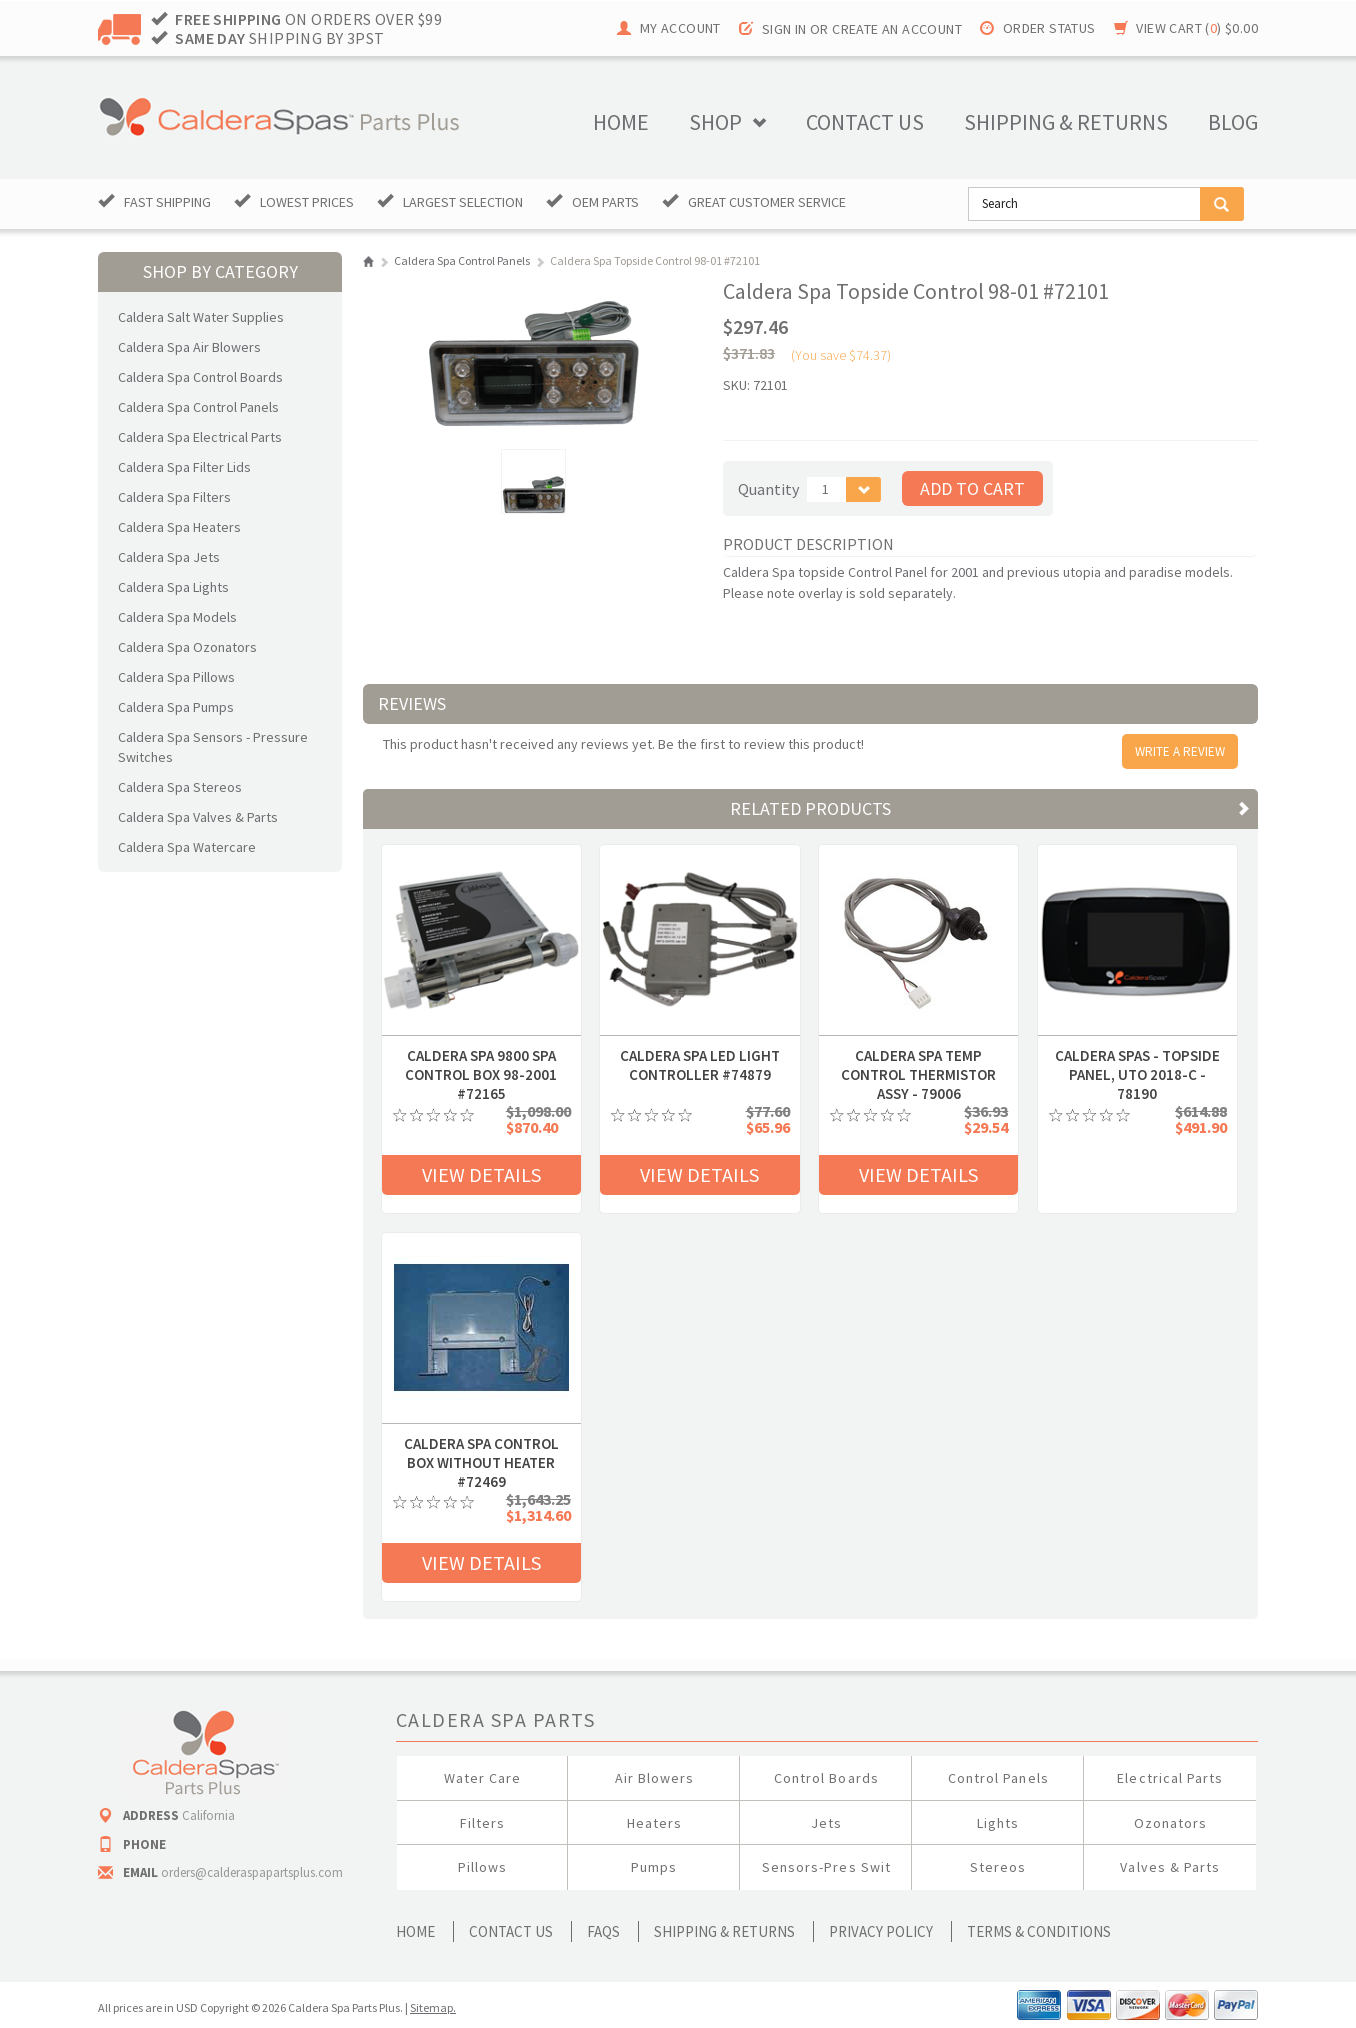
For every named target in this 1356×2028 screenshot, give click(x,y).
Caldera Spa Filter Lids (184, 467)
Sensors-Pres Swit (826, 1867)
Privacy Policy (881, 1931)
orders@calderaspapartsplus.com (252, 1872)
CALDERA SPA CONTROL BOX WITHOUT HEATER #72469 (481, 1444)
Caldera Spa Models (177, 617)
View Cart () (1197, 28)
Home (621, 122)
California (208, 1815)
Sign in (784, 29)
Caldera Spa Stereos (180, 787)
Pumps (654, 1867)
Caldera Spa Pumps (176, 707)
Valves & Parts (1170, 1867)
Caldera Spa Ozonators (187, 647)
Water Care (483, 1778)
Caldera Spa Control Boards (200, 377)
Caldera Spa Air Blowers (189, 347)
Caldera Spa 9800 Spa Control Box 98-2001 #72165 (481, 1056)
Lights (998, 1823)
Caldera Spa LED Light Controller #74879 (700, 1056)
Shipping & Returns (724, 1931)
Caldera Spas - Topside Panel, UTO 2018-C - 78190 (1137, 1056)
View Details (481, 1174)
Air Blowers (655, 1778)
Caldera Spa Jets (169, 557)
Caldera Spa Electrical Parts (200, 437)
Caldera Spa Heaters (179, 527)
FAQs (603, 1931)
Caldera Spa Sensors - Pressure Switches (213, 747)
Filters (482, 1823)
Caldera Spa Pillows (176, 677)
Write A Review (1180, 751)
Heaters (654, 1823)
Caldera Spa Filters (174, 497)
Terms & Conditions (1039, 1931)
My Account (680, 28)
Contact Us (511, 1931)
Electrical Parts (1170, 1778)
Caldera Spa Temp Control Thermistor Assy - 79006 (918, 1056)
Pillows (482, 1867)
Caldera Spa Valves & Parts (198, 817)
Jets (826, 1823)
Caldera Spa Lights (173, 587)
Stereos (998, 1867)
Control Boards (826, 1778)
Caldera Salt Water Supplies (201, 317)
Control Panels (998, 1778)
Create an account (897, 29)
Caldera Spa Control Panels (198, 407)
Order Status (1049, 28)
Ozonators (1170, 1823)
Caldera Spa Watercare (187, 847)
